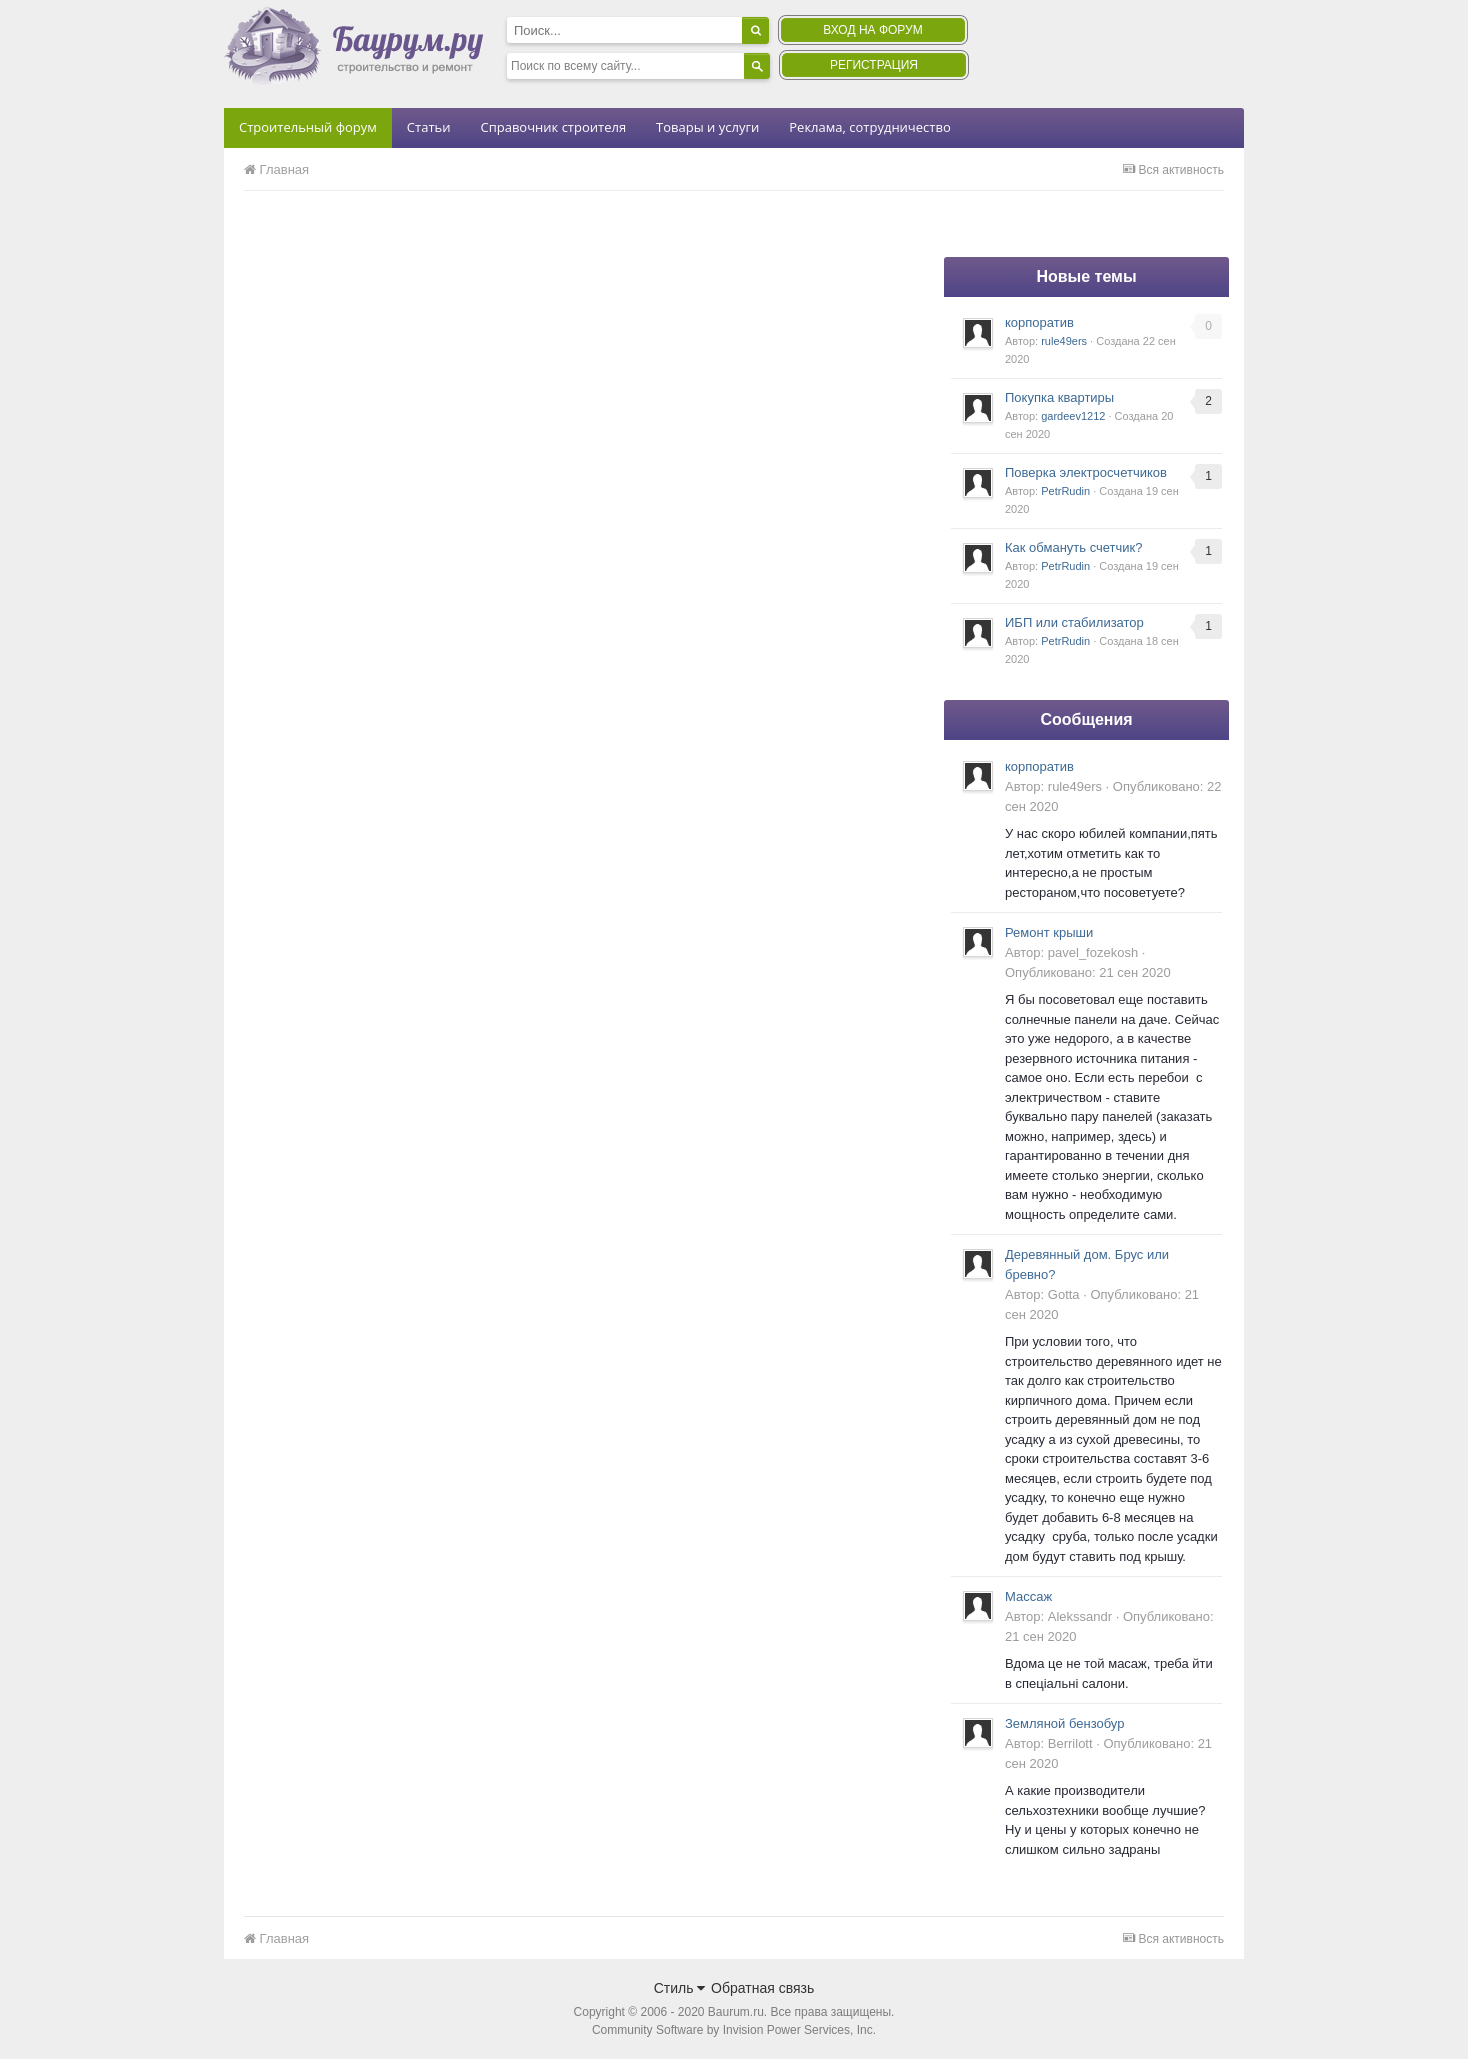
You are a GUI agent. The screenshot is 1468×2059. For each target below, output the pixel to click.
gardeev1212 (1073, 416)
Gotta (1064, 1294)
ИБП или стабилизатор (1074, 622)
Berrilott (1070, 1743)
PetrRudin (1065, 491)
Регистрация (874, 65)
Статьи (429, 127)
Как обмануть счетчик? (1074, 547)
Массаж (1028, 1596)
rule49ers (1064, 341)
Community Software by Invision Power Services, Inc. (734, 2030)
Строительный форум (308, 127)
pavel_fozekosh (1093, 952)
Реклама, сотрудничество (869, 127)
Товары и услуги (707, 127)
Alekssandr (1080, 1616)
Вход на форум (872, 30)
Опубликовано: (1088, 972)
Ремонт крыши (1049, 932)
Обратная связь (762, 1988)
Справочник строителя (553, 127)
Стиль (680, 1988)
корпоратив (1039, 322)
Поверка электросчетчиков (1086, 472)
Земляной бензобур (1064, 1723)
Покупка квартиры (1059, 397)
